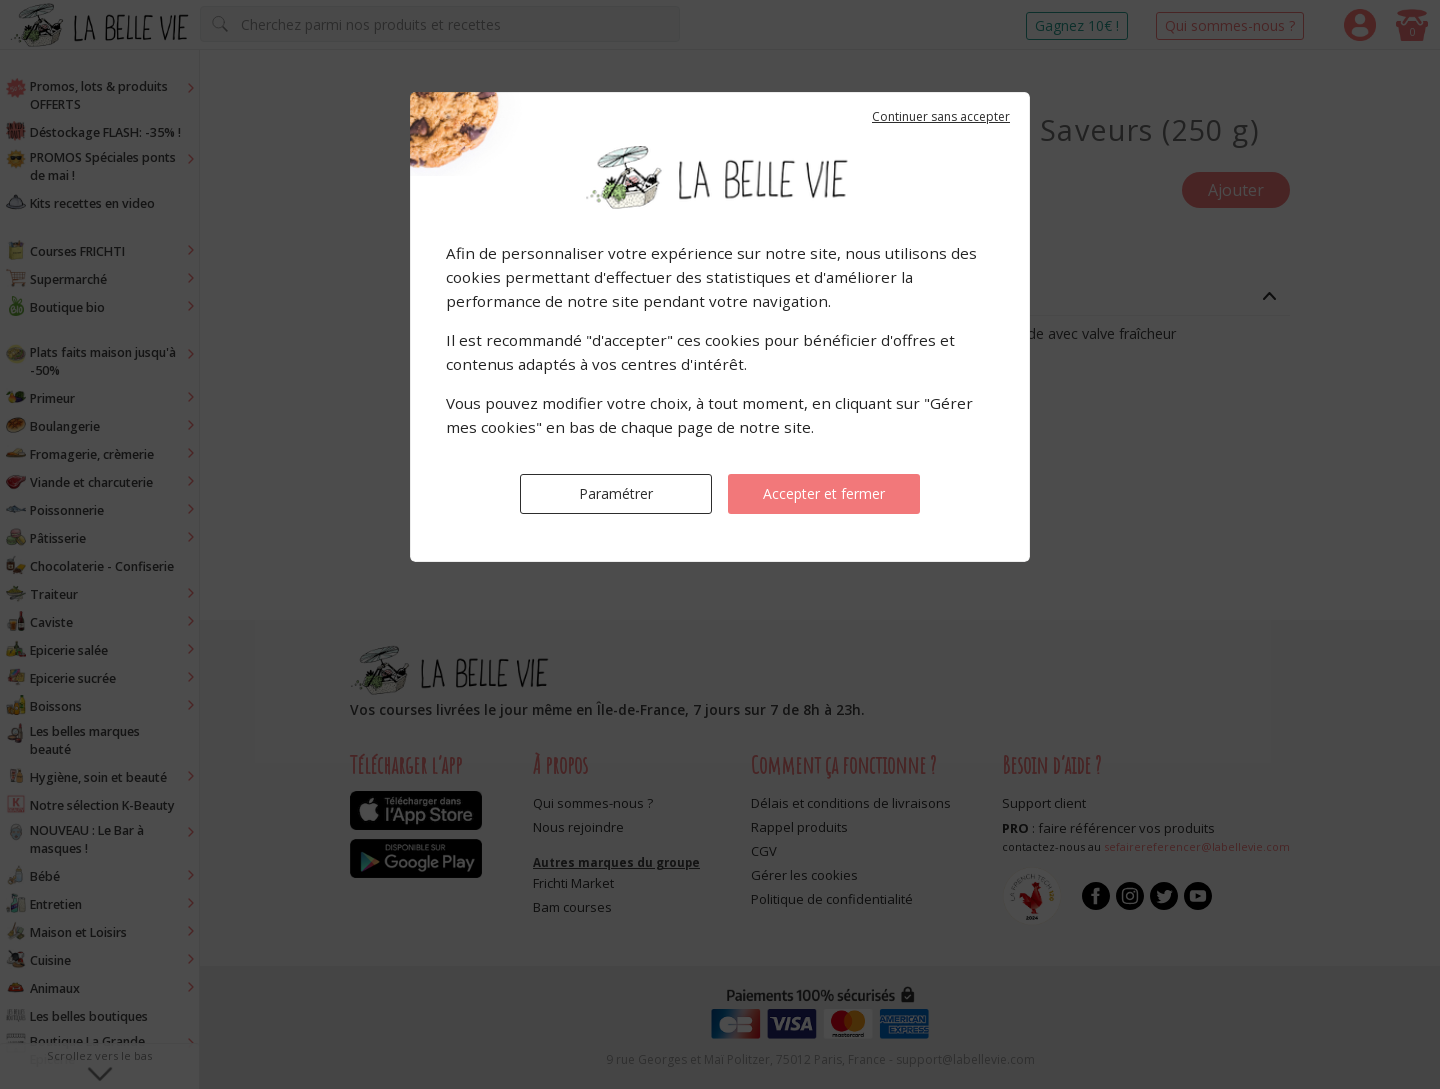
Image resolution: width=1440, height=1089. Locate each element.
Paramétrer (616, 493)
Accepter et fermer (824, 493)
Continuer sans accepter (941, 116)
